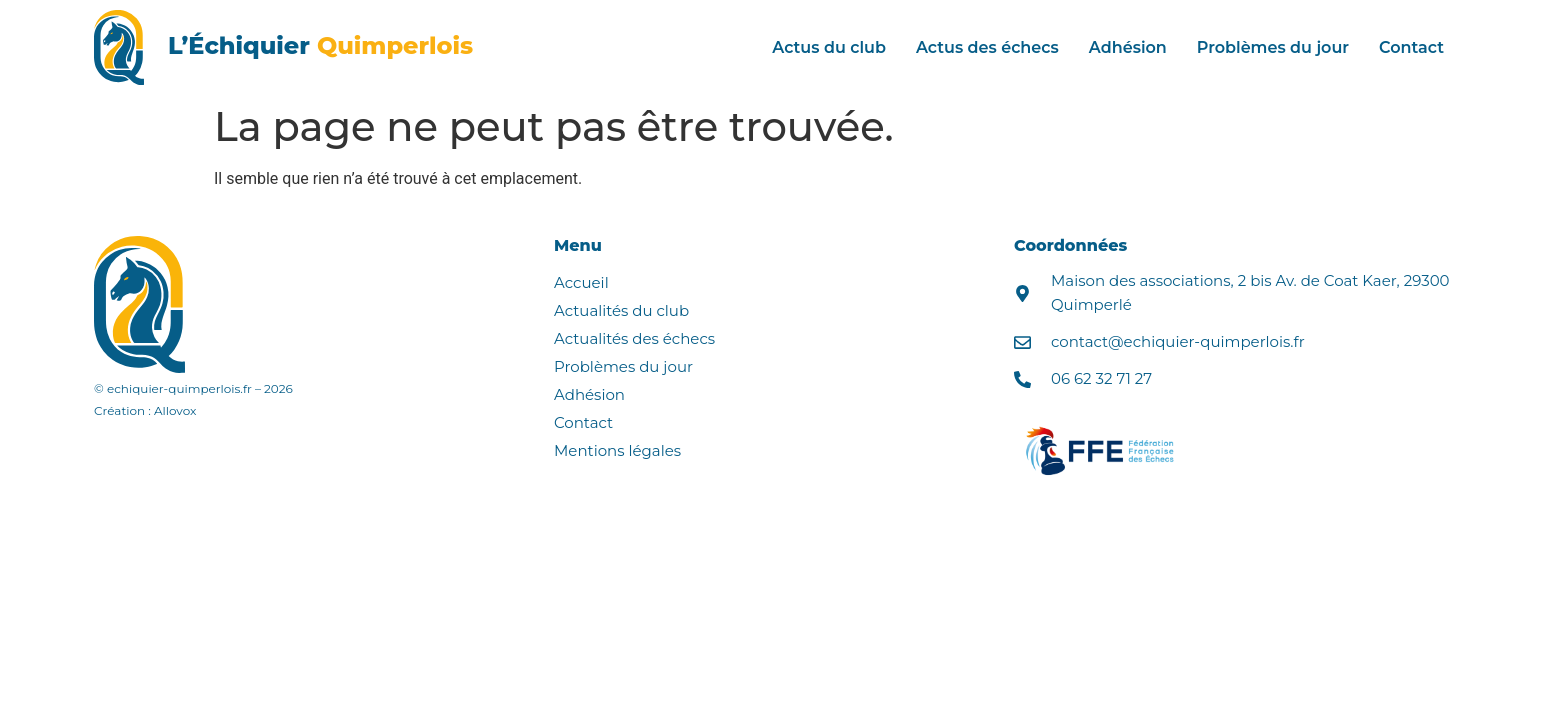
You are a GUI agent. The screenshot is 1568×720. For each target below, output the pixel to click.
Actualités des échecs (634, 338)
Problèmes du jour (1273, 47)
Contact (1411, 47)
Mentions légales (617, 450)
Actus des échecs (987, 47)
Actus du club (829, 47)
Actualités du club (621, 310)
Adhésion (1128, 47)
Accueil (581, 282)
